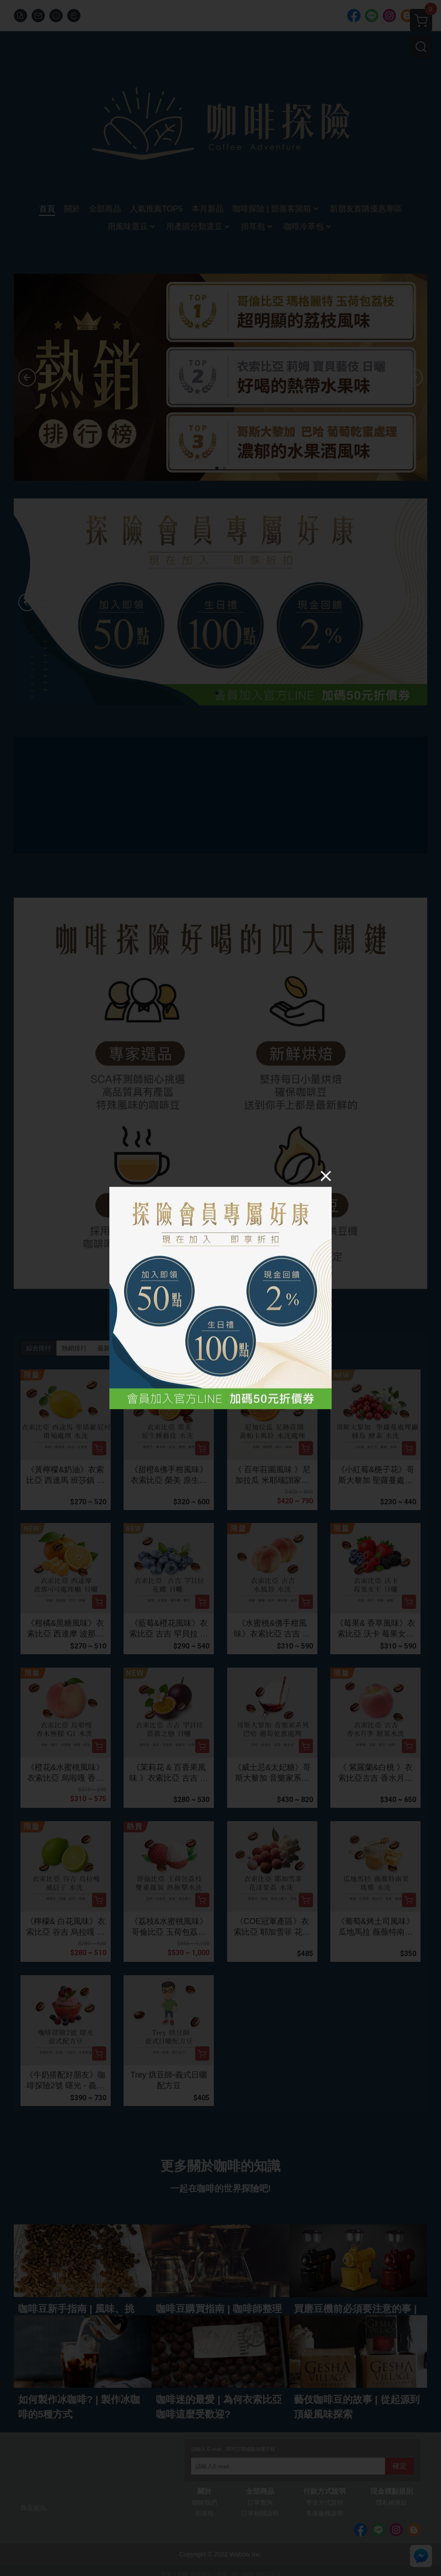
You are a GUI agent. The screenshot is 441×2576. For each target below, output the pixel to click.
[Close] (326, 1176)
